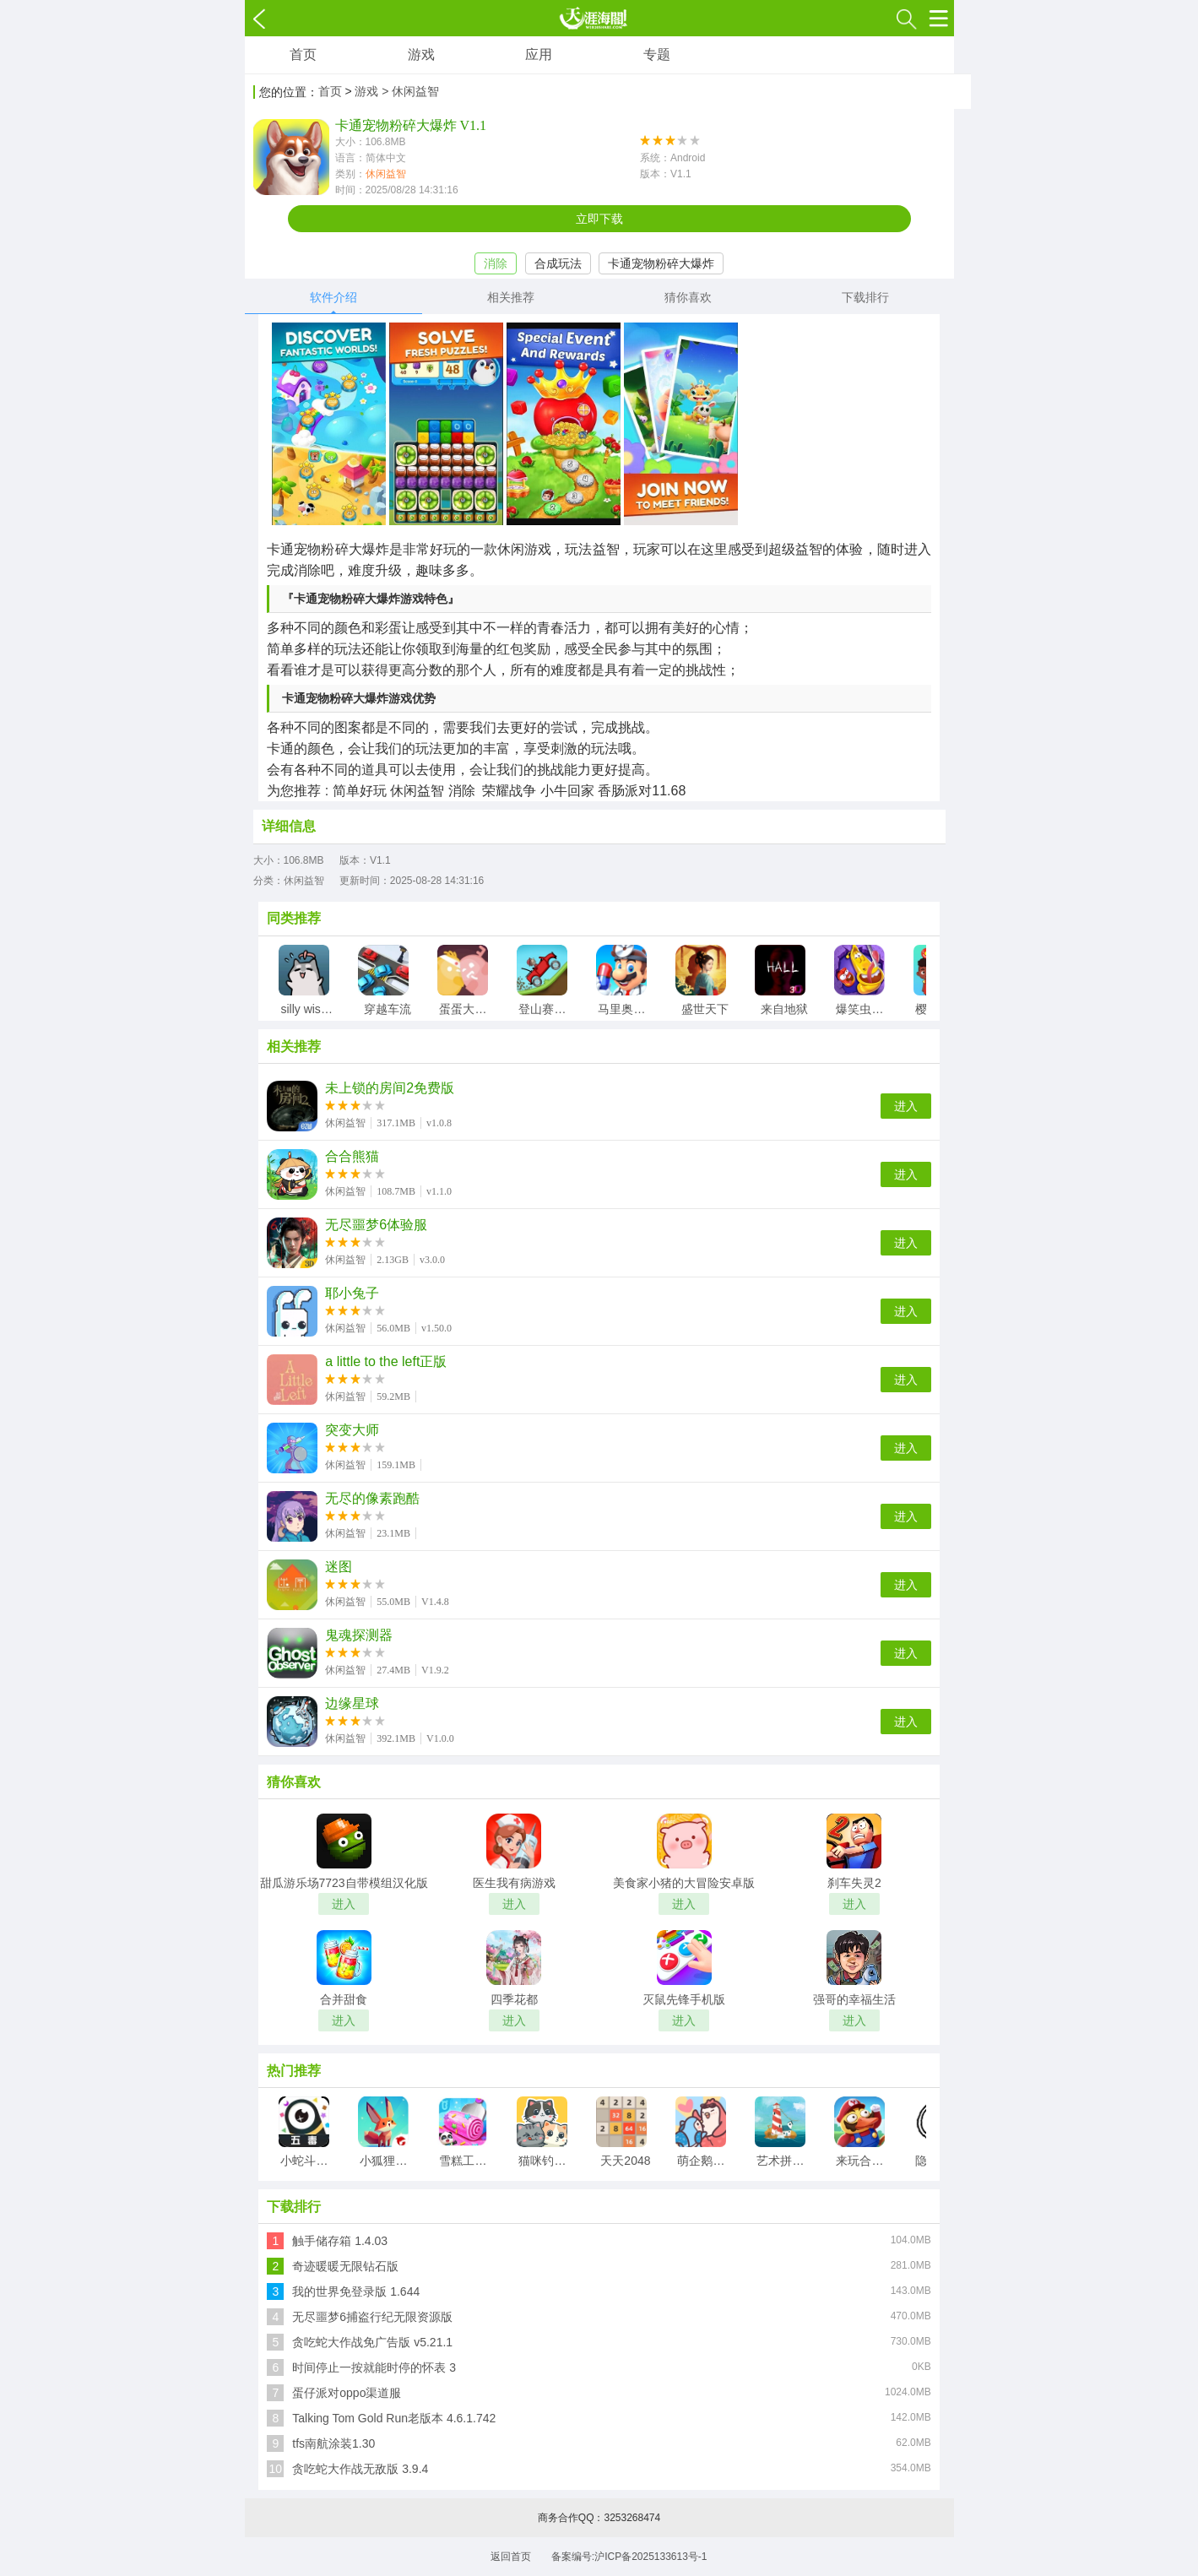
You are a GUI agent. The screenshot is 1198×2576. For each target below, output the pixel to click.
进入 (906, 1106)
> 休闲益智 (410, 91)
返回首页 (511, 2556)
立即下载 (599, 218)
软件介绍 (333, 297)
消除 (495, 263)
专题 (656, 54)
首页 (303, 54)
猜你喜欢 (688, 297)
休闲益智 (386, 174)
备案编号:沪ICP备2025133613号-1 (629, 2556)
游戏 (421, 54)
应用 (538, 54)
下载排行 (865, 297)
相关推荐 (510, 297)
